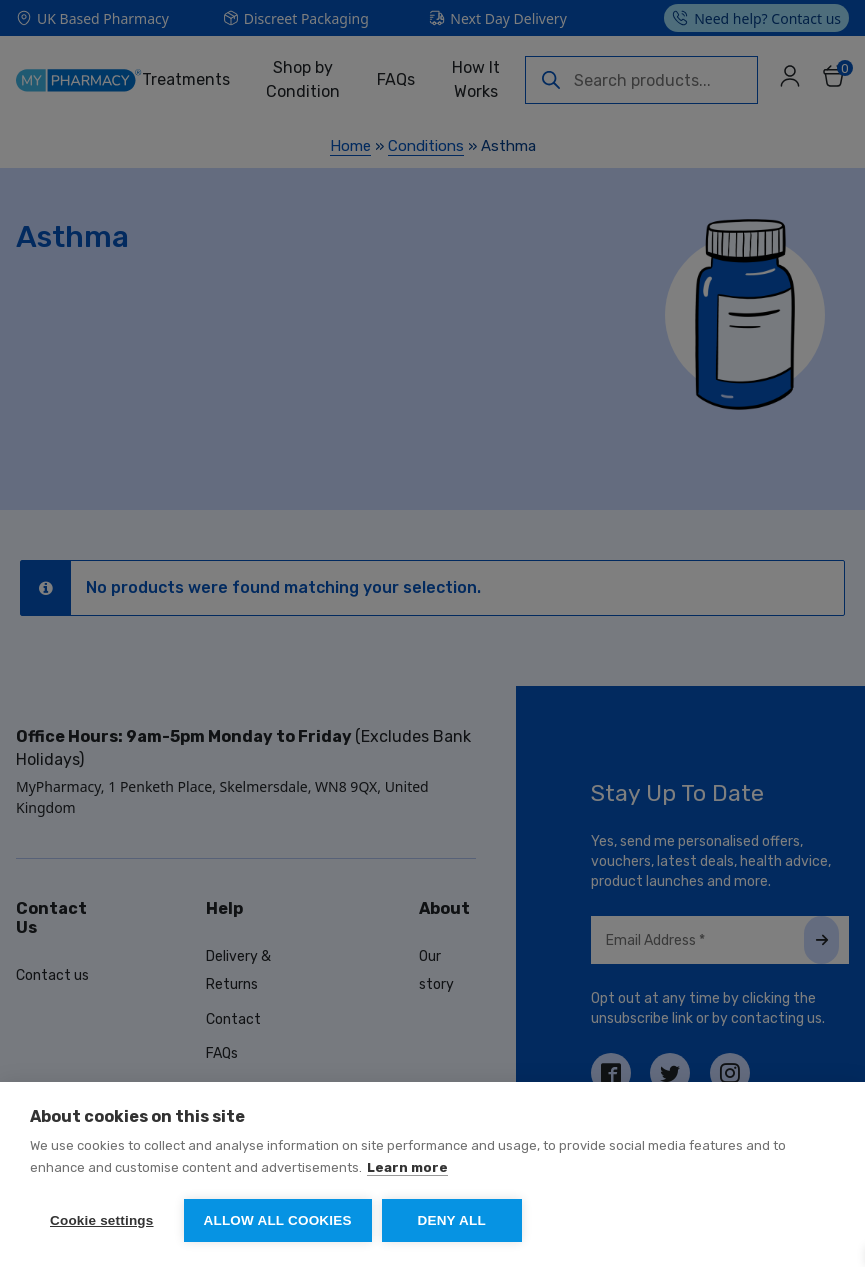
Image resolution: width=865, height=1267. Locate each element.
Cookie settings (102, 1220)
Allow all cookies (278, 1220)
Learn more (407, 1167)
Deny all (452, 1220)
